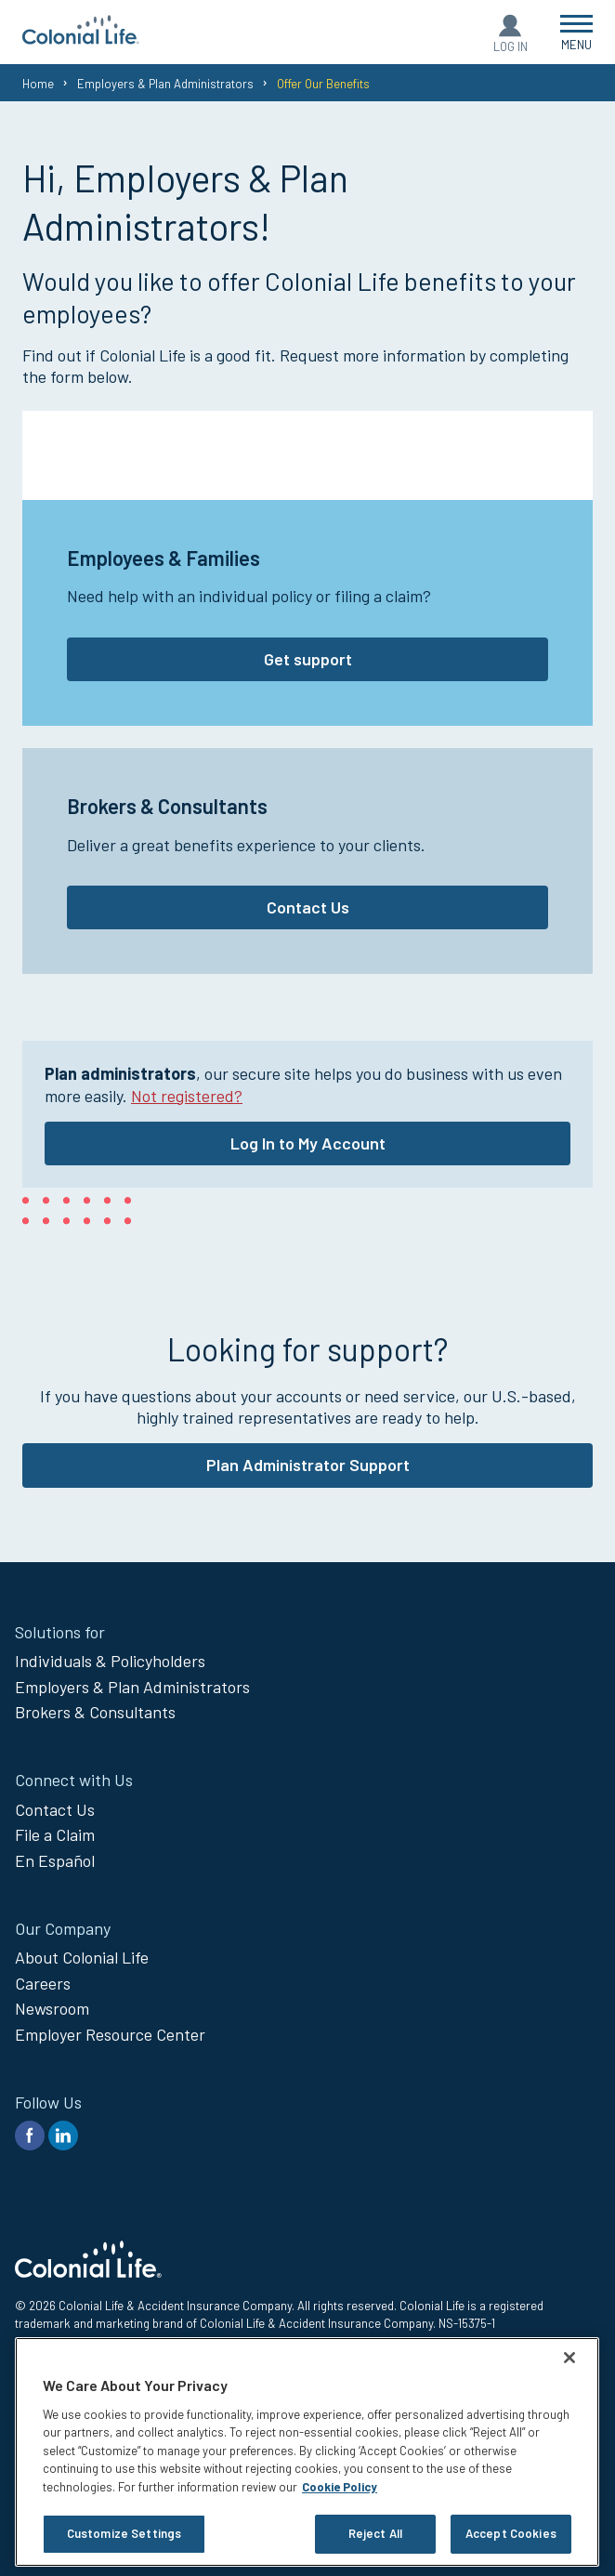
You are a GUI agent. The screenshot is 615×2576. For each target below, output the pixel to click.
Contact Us (308, 907)
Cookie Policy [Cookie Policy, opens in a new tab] (339, 2486)
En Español (55, 1860)
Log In (510, 46)
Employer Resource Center (110, 2034)
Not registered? (186, 1095)
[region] (307, 2452)
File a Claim (55, 1834)
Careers (43, 1983)
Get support (308, 659)
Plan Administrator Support (308, 1464)
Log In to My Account (308, 1143)
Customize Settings (124, 2533)
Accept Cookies (510, 2533)
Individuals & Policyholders (110, 1660)
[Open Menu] (576, 32)
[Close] (569, 2357)
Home (38, 83)
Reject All (375, 2533)
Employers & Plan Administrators (165, 83)
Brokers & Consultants (95, 1712)
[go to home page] (80, 38)
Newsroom (52, 2008)
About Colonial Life (82, 1957)
